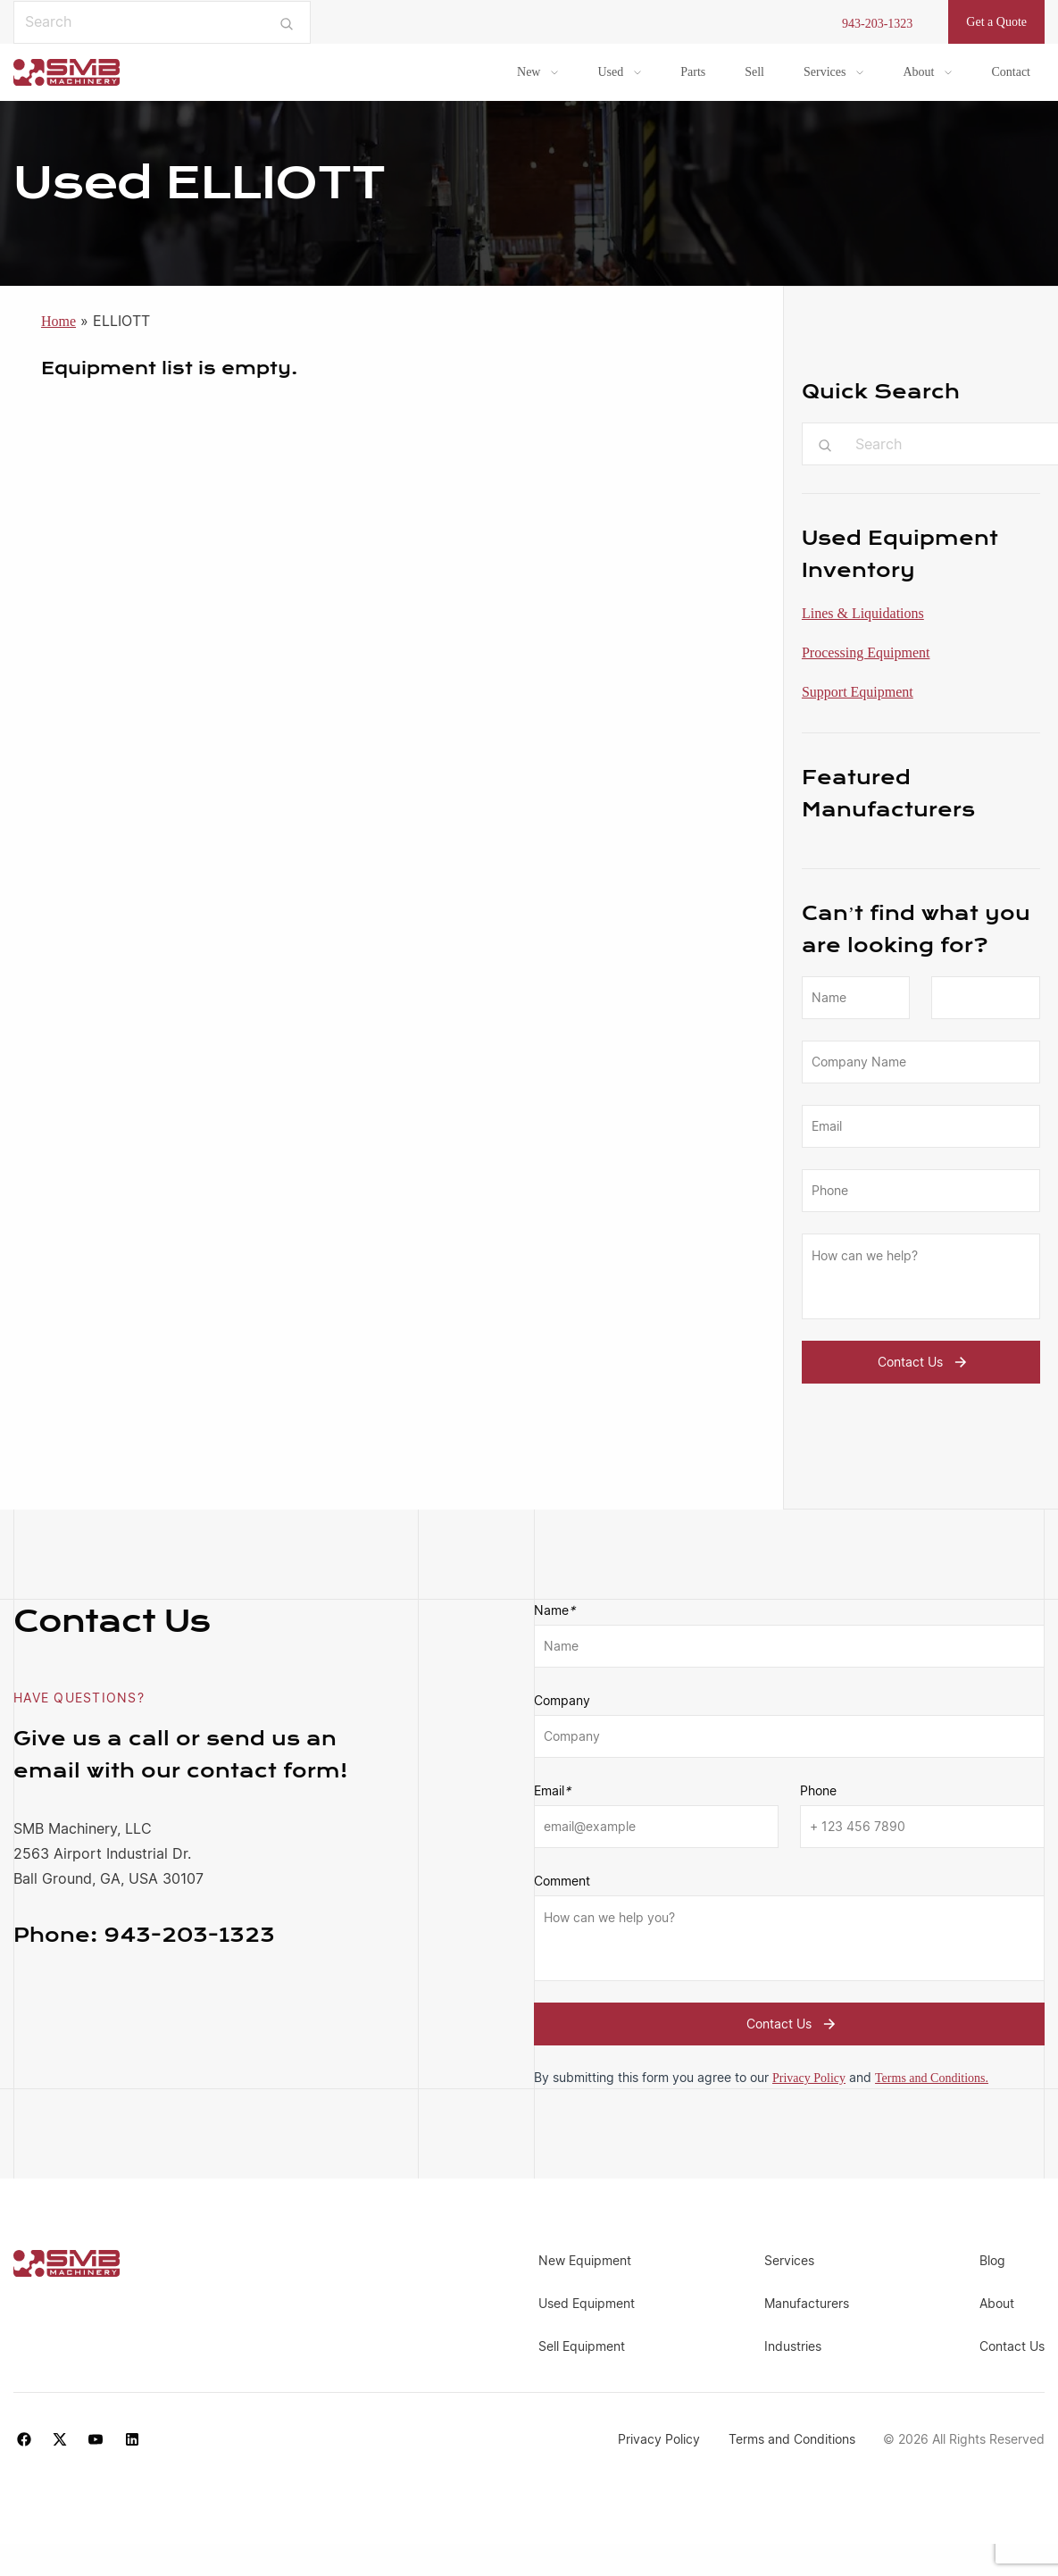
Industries (792, 2346)
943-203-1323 (877, 23)
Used (610, 72)
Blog (992, 2260)
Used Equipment (586, 2303)
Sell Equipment (581, 2346)
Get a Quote (996, 22)
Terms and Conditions (792, 2438)
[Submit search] (287, 22)
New (528, 72)
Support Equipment (857, 691)
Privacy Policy (809, 2078)
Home (58, 321)
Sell (754, 72)
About (918, 72)
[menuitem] (537, 72)
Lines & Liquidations (863, 613)
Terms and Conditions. (931, 2078)
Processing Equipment (866, 652)
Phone (818, 1790)
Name (554, 1610)
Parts (692, 72)
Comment (562, 1880)
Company (562, 1700)
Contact (1010, 72)
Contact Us (924, 1362)
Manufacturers (806, 2303)
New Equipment (584, 2260)
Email (552, 1791)
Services (825, 72)
